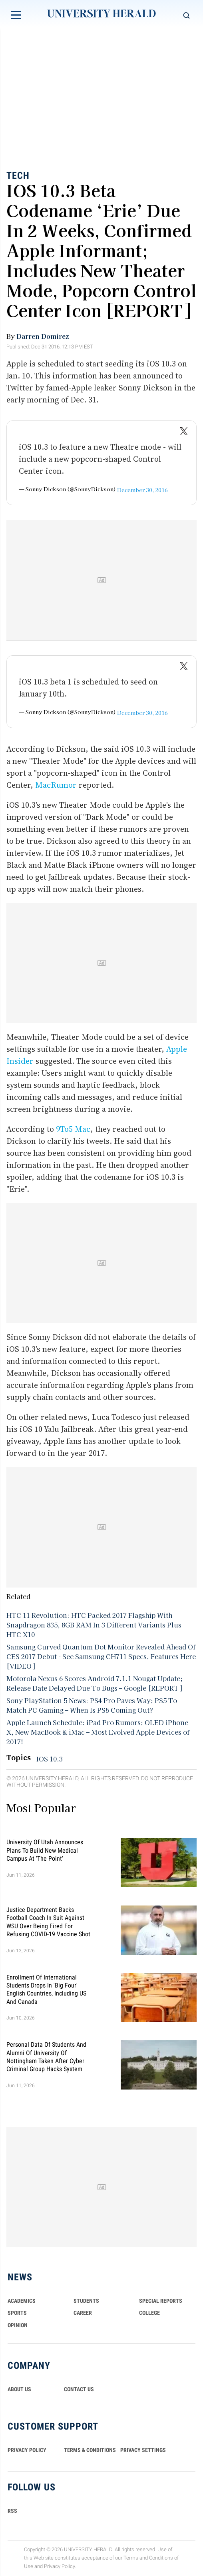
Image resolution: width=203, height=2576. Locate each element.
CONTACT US (79, 2389)
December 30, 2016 (142, 490)
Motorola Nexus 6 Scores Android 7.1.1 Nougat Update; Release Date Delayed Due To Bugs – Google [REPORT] (94, 1683)
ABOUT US (19, 2389)
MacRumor (56, 785)
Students (86, 2301)
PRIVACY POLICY (27, 2450)
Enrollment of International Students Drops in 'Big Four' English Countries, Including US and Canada (46, 1989)
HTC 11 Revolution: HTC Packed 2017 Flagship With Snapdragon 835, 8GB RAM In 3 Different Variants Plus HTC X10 (93, 1624)
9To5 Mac (73, 1129)
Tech (18, 175)
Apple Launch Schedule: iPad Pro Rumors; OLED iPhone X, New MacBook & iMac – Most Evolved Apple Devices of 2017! (97, 1731)
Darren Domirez (42, 336)
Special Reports (160, 2301)
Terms (130, 2558)
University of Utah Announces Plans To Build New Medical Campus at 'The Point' (44, 1850)
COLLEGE (149, 2313)
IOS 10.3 (49, 1758)
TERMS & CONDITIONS (90, 2450)
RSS (12, 2511)
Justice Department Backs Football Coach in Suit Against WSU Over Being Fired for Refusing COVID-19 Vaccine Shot (48, 1922)
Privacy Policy (59, 2566)
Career (83, 2313)
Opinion (18, 2325)
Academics (22, 2301)
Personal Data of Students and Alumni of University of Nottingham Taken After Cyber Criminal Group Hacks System (46, 2057)
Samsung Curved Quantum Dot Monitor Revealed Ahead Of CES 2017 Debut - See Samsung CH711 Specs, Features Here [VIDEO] (101, 1656)
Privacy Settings (143, 2450)
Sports (17, 2313)
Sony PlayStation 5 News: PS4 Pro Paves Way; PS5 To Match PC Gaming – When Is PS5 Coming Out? (91, 1705)
